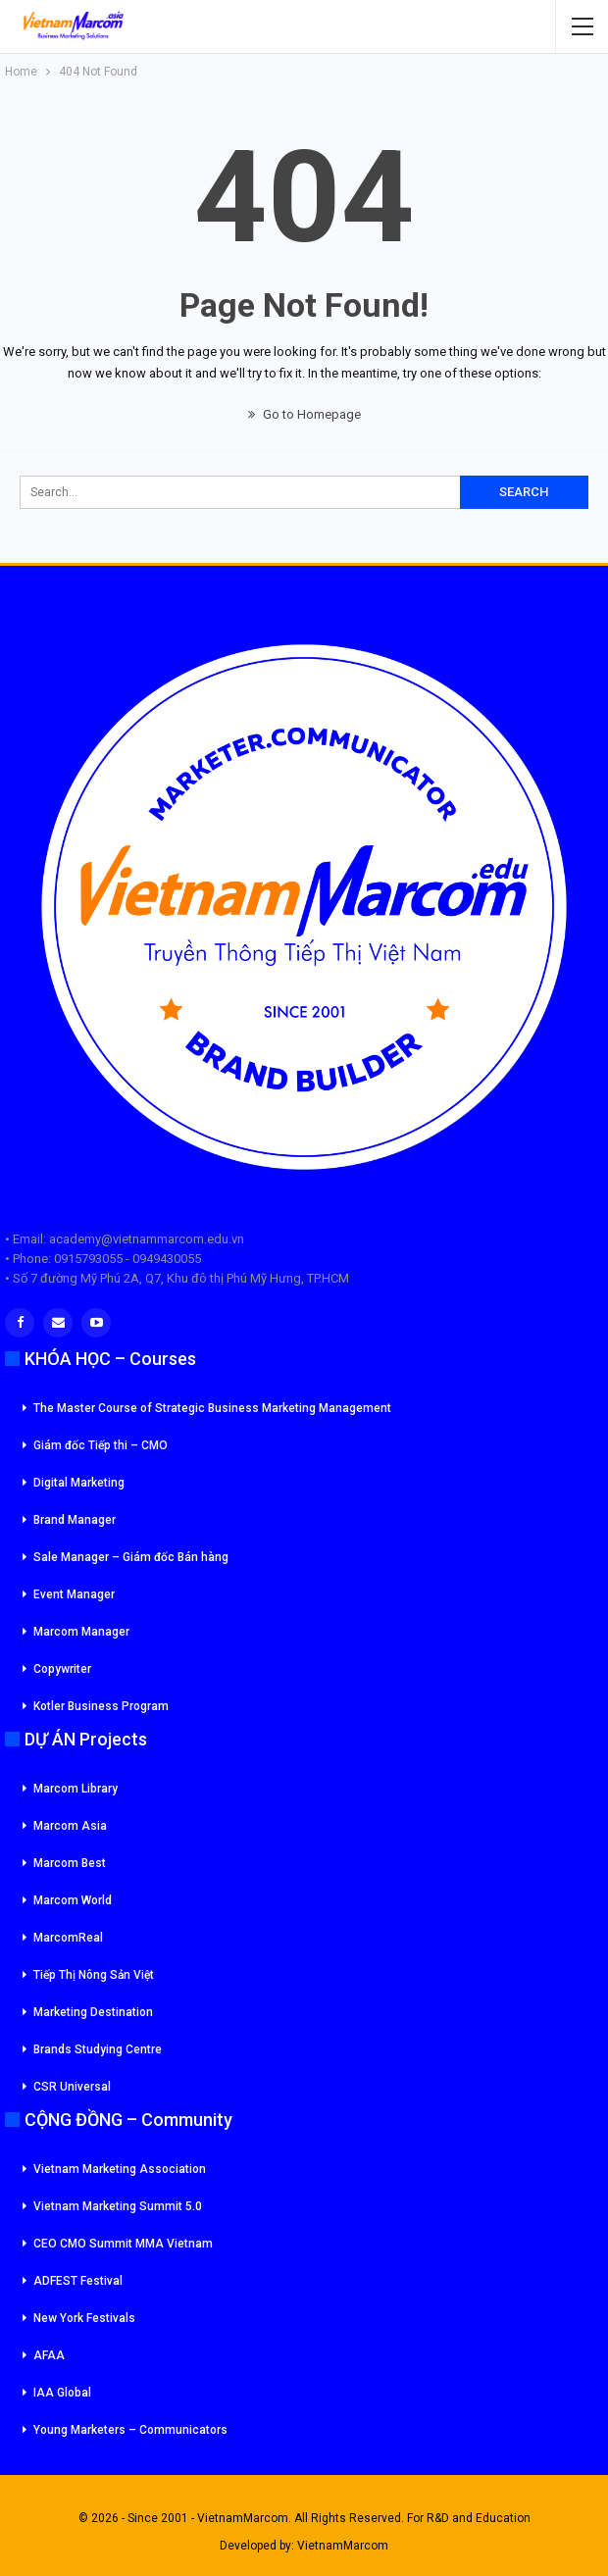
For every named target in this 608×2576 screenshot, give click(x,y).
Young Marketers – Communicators (130, 2430)
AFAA (49, 2355)
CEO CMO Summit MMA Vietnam (123, 2243)
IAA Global (62, 2392)
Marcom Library (75, 1788)
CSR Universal (72, 2087)
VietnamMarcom (342, 2545)
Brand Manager (74, 1520)
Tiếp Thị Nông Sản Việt (93, 1975)
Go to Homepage (304, 414)
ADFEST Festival (78, 2281)
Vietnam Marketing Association (119, 2169)
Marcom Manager (81, 1632)
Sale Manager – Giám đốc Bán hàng (130, 1557)
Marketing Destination (93, 2012)
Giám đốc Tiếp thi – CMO (100, 1445)
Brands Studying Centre (97, 2049)
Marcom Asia (70, 1826)
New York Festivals (84, 2318)
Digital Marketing (79, 1483)
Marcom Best (69, 1863)
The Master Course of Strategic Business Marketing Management (212, 1408)
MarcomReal (68, 1938)
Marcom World (72, 1900)
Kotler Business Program (101, 1706)
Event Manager (74, 1594)
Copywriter (62, 1669)
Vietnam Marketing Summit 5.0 (117, 2206)
